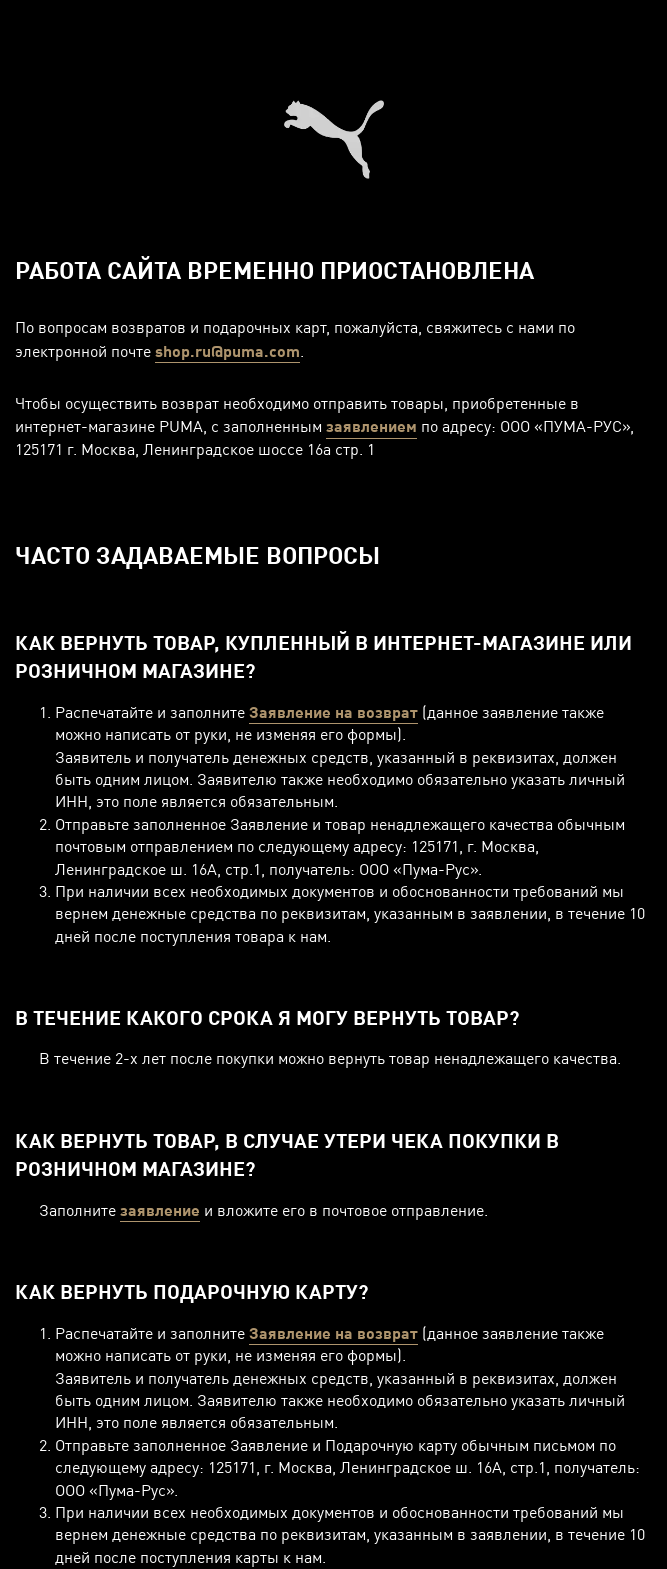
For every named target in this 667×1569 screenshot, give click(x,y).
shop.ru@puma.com (227, 350)
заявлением (371, 425)
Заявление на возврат (333, 711)
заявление (160, 1209)
